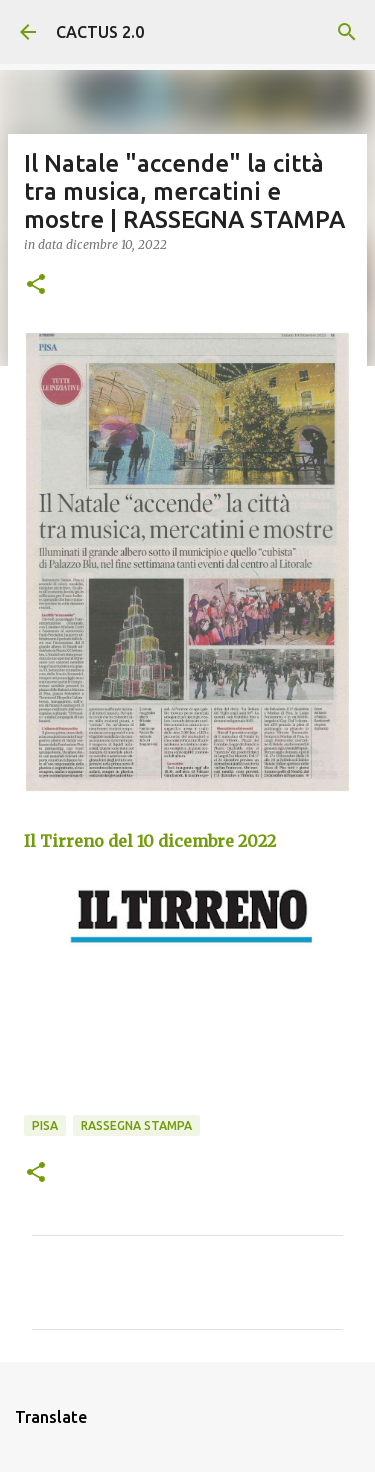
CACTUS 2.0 (100, 32)
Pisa (45, 1125)
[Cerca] (347, 32)
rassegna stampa (136, 1125)
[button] (36, 285)
